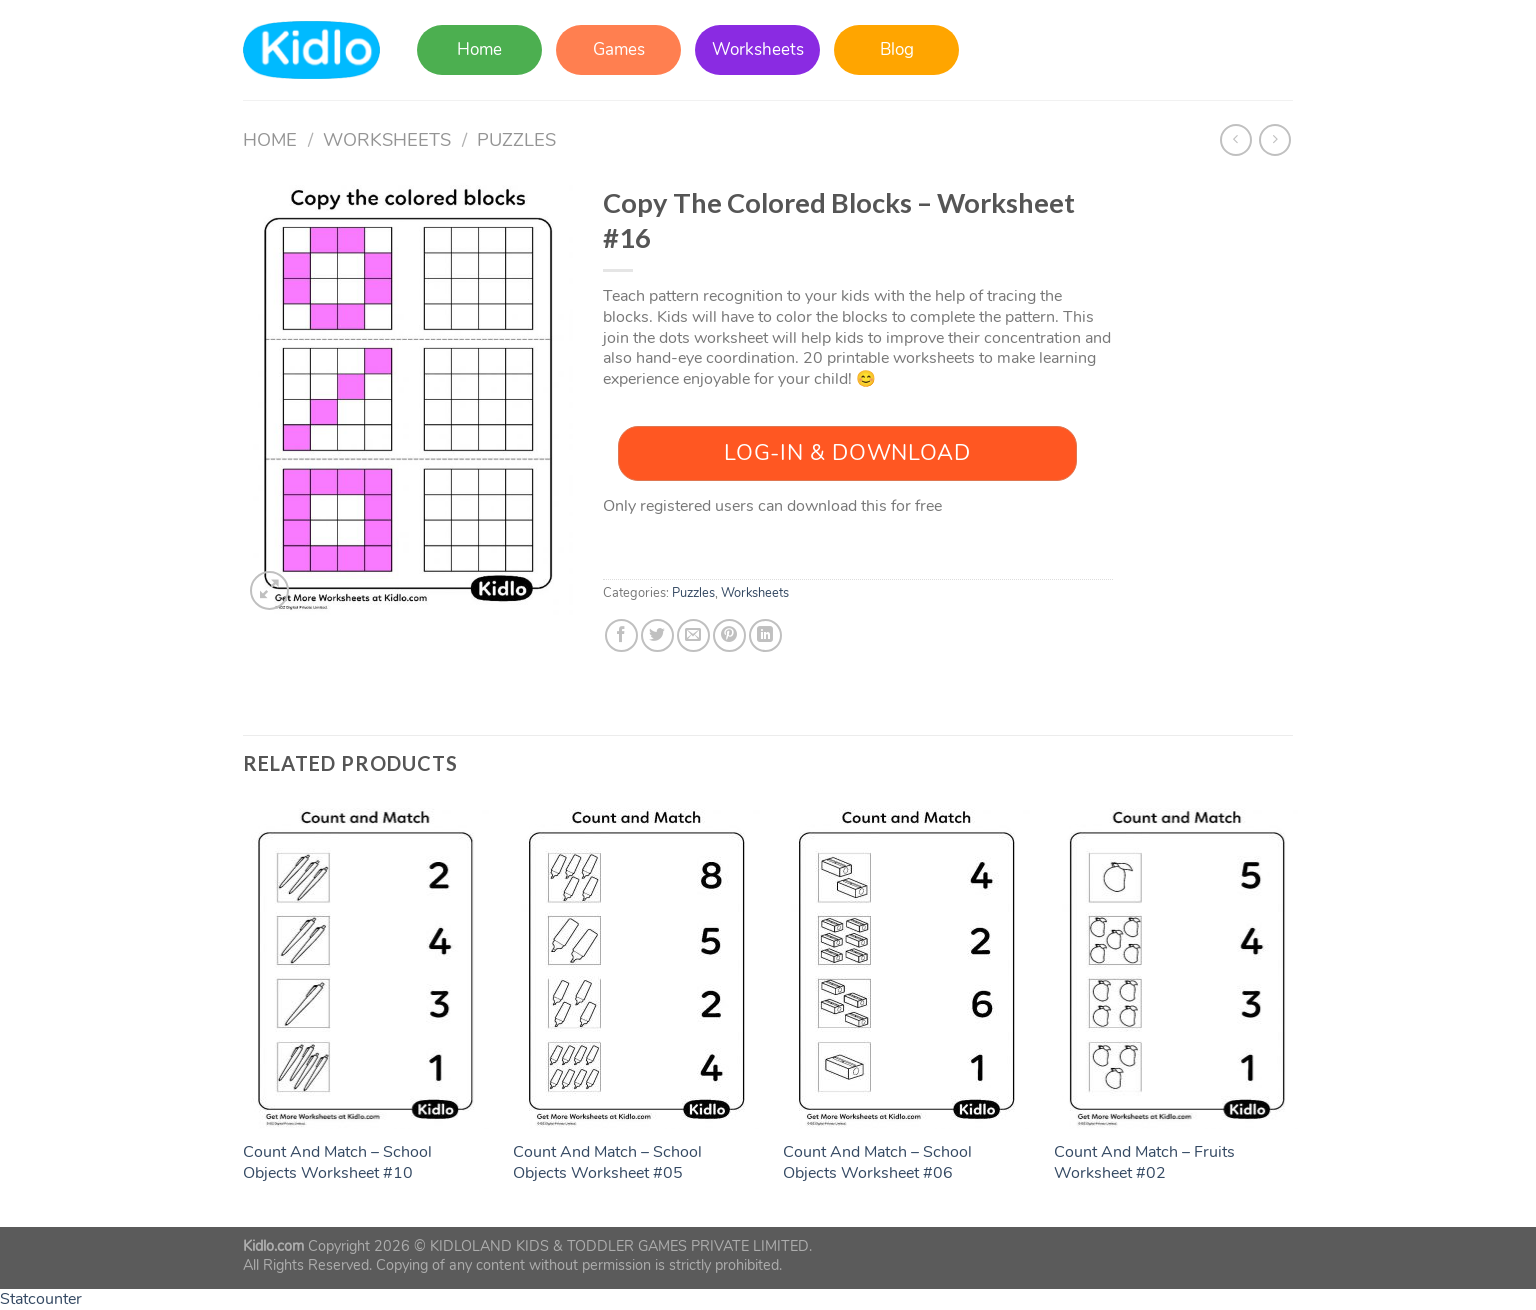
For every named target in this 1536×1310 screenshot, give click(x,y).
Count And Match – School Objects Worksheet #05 (607, 1163)
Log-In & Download (847, 453)
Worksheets (758, 49)
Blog (897, 49)
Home (479, 49)
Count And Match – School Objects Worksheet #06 (877, 1163)
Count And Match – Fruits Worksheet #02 (1144, 1163)
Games (619, 49)
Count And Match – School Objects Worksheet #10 (337, 1163)
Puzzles (516, 139)
